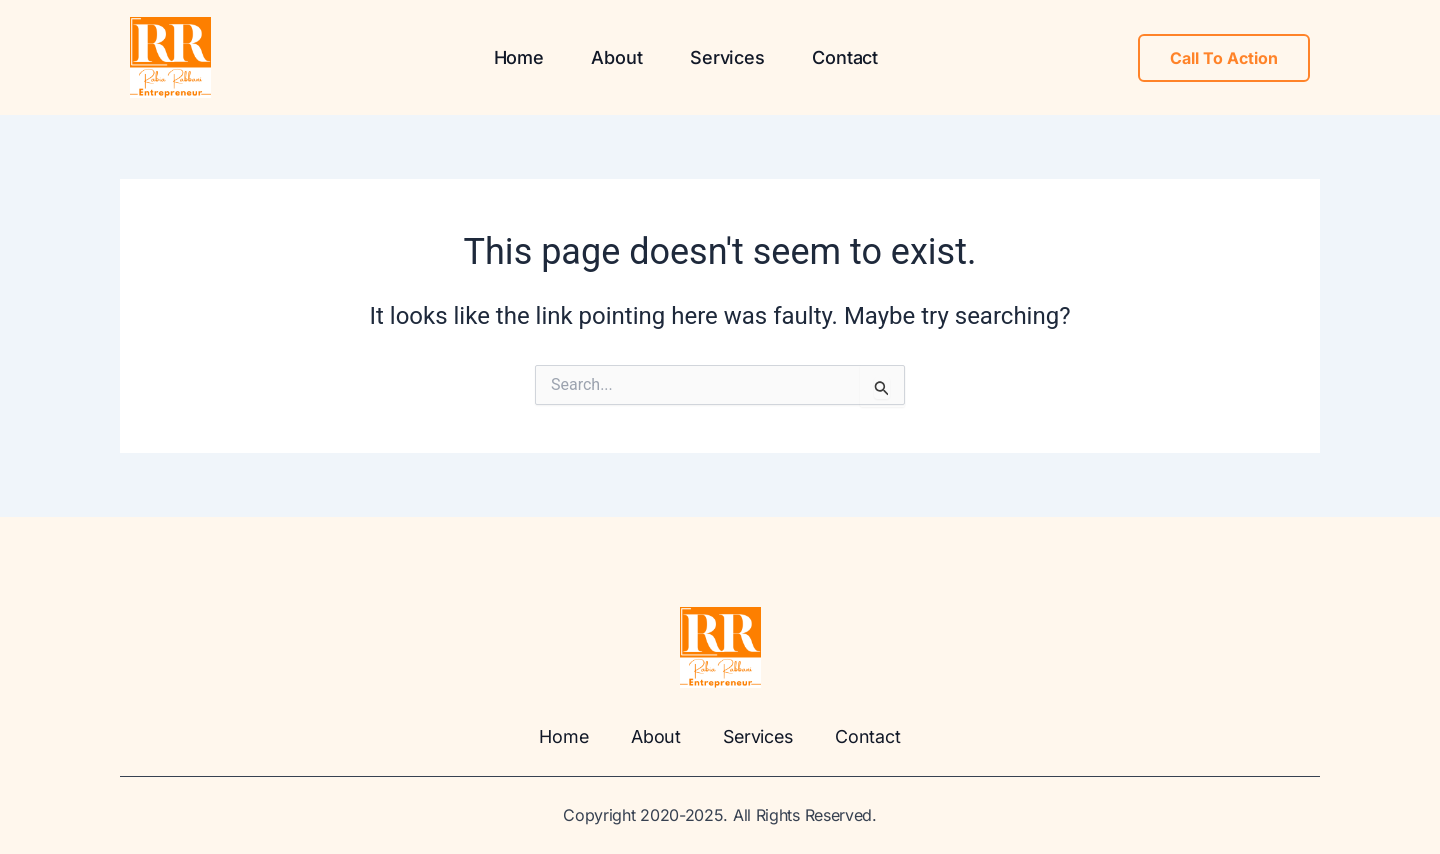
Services (727, 57)
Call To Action (1224, 58)
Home (518, 57)
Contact (845, 57)
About (616, 57)
